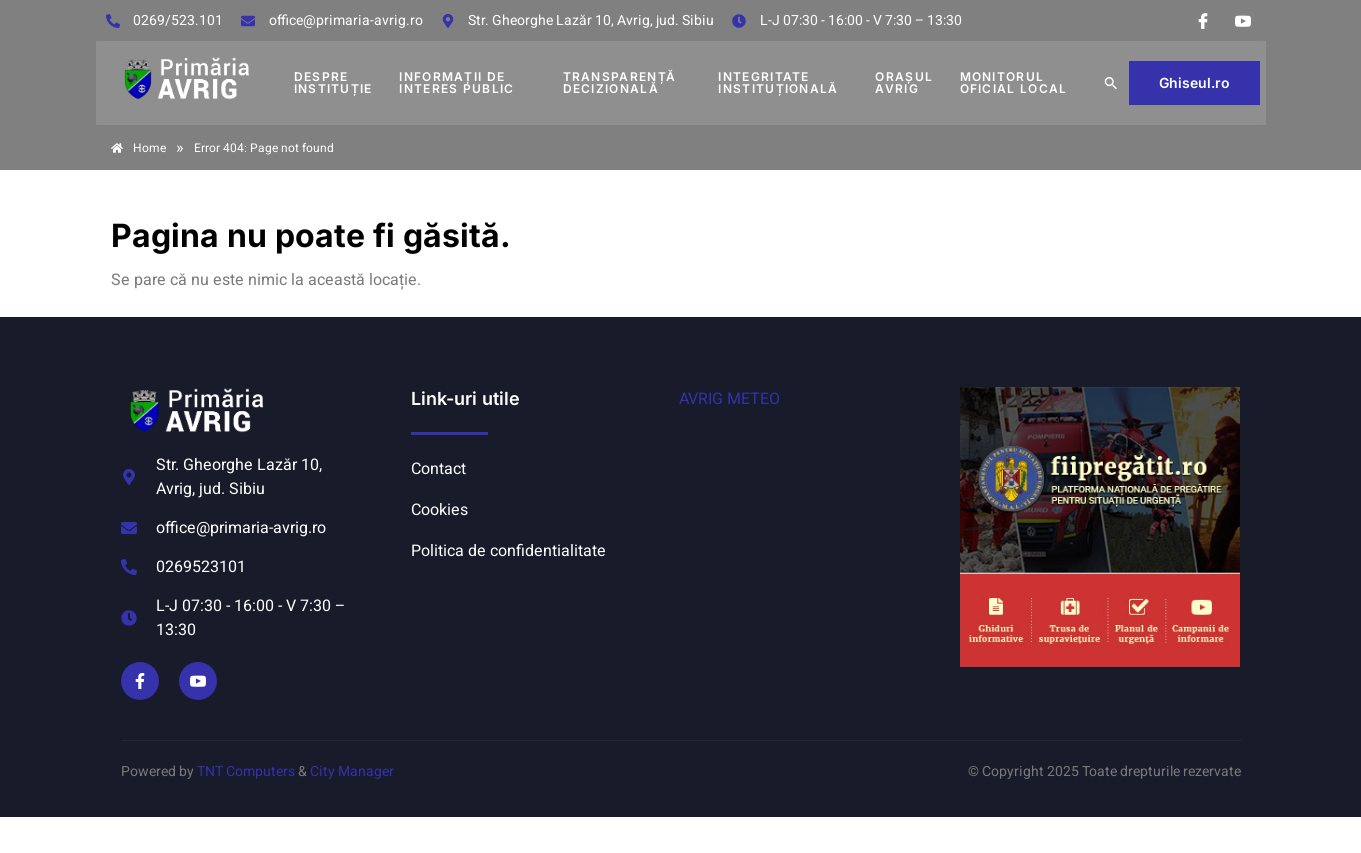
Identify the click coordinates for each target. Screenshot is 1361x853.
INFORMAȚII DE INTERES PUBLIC (456, 82)
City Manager (352, 771)
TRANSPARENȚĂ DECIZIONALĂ (620, 82)
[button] (1111, 83)
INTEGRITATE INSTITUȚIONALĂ (778, 82)
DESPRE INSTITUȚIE (333, 82)
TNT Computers (246, 771)
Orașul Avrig (904, 82)
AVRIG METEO (729, 399)
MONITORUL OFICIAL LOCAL (1014, 82)
